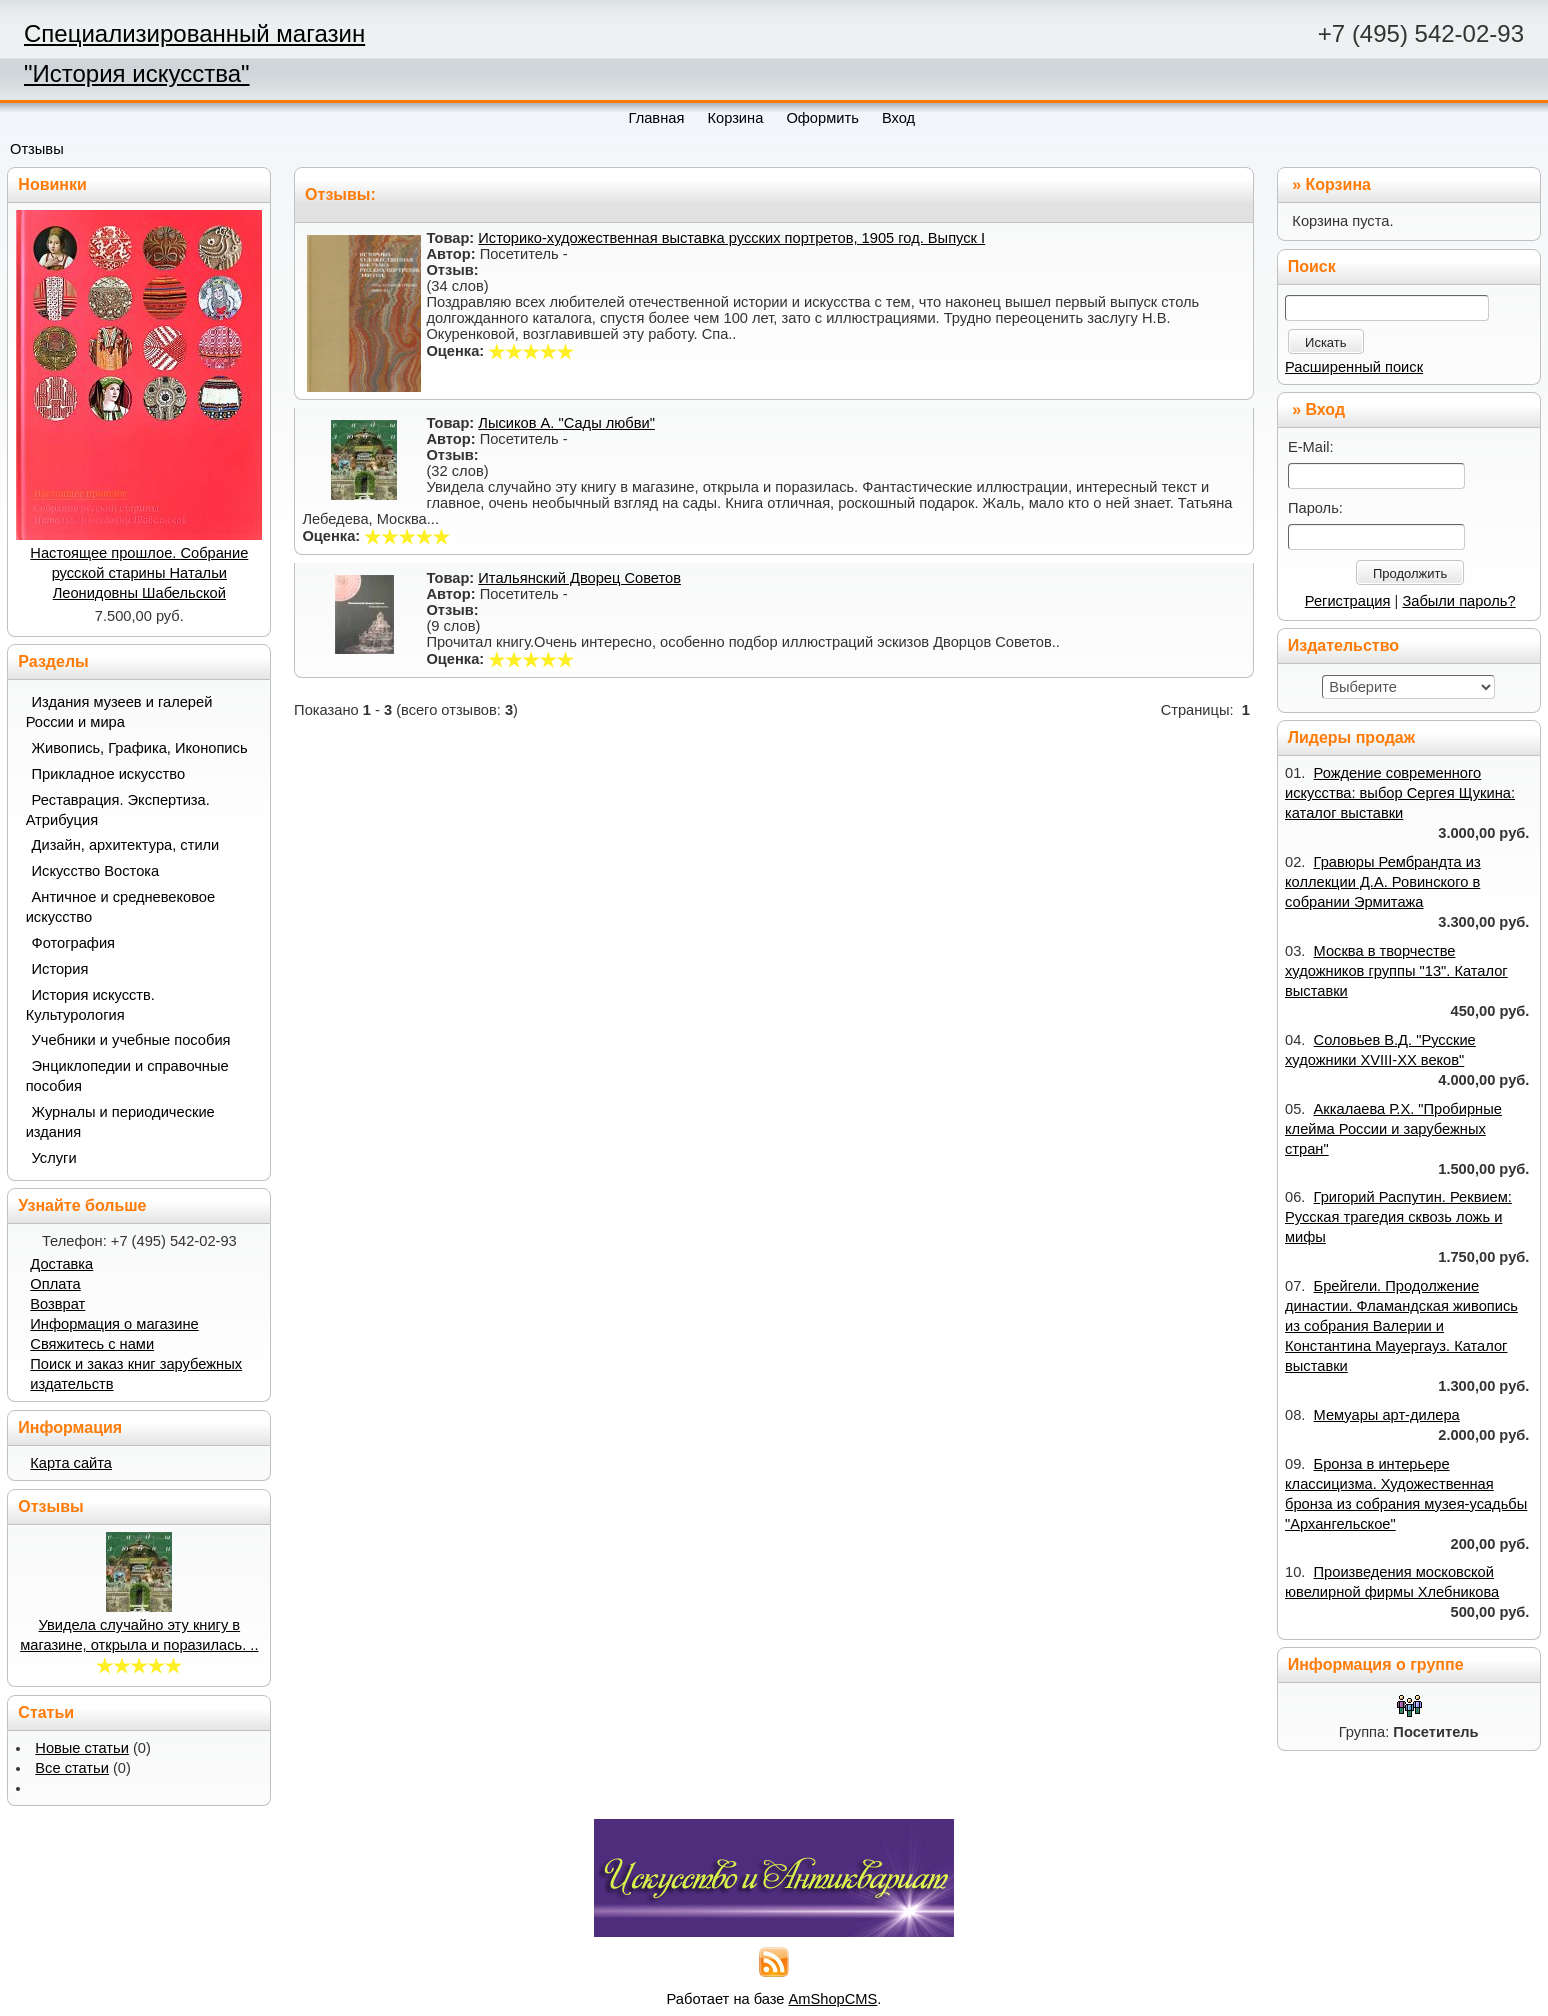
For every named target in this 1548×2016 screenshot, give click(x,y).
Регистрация (1348, 601)
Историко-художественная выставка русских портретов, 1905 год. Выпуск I (731, 238)
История (60, 969)
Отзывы (37, 149)
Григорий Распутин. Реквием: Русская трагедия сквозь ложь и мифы (1398, 1217)
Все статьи (72, 1768)
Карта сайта (71, 1463)
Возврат (57, 1304)
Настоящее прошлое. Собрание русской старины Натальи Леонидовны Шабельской (139, 573)
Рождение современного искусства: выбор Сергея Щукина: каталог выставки (1400, 793)
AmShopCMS (833, 1999)
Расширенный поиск (1354, 367)
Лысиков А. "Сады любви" (566, 423)
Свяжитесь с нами (92, 1344)
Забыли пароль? (1458, 601)
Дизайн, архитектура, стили (126, 845)
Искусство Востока (96, 871)
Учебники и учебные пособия (131, 1040)
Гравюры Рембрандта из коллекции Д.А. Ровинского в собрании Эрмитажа (1383, 882)
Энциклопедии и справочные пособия (127, 1076)
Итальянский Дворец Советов (579, 578)
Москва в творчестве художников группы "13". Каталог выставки (1396, 971)
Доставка (61, 1264)
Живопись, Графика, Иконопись (140, 748)
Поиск (1312, 266)
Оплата (55, 1284)
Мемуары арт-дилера (1387, 1415)
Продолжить (1410, 573)
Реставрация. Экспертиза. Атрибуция (118, 810)
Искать (1326, 342)
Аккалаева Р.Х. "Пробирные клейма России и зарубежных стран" (1393, 1129)
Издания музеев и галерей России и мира (119, 712)
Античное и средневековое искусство (121, 907)
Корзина (1338, 184)
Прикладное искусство (109, 774)
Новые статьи (82, 1748)
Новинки (52, 184)
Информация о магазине (114, 1324)
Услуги (54, 1158)
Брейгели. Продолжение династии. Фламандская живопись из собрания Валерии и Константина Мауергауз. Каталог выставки (1401, 1326)
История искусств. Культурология (90, 1005)
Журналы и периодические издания (120, 1122)
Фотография (74, 943)
